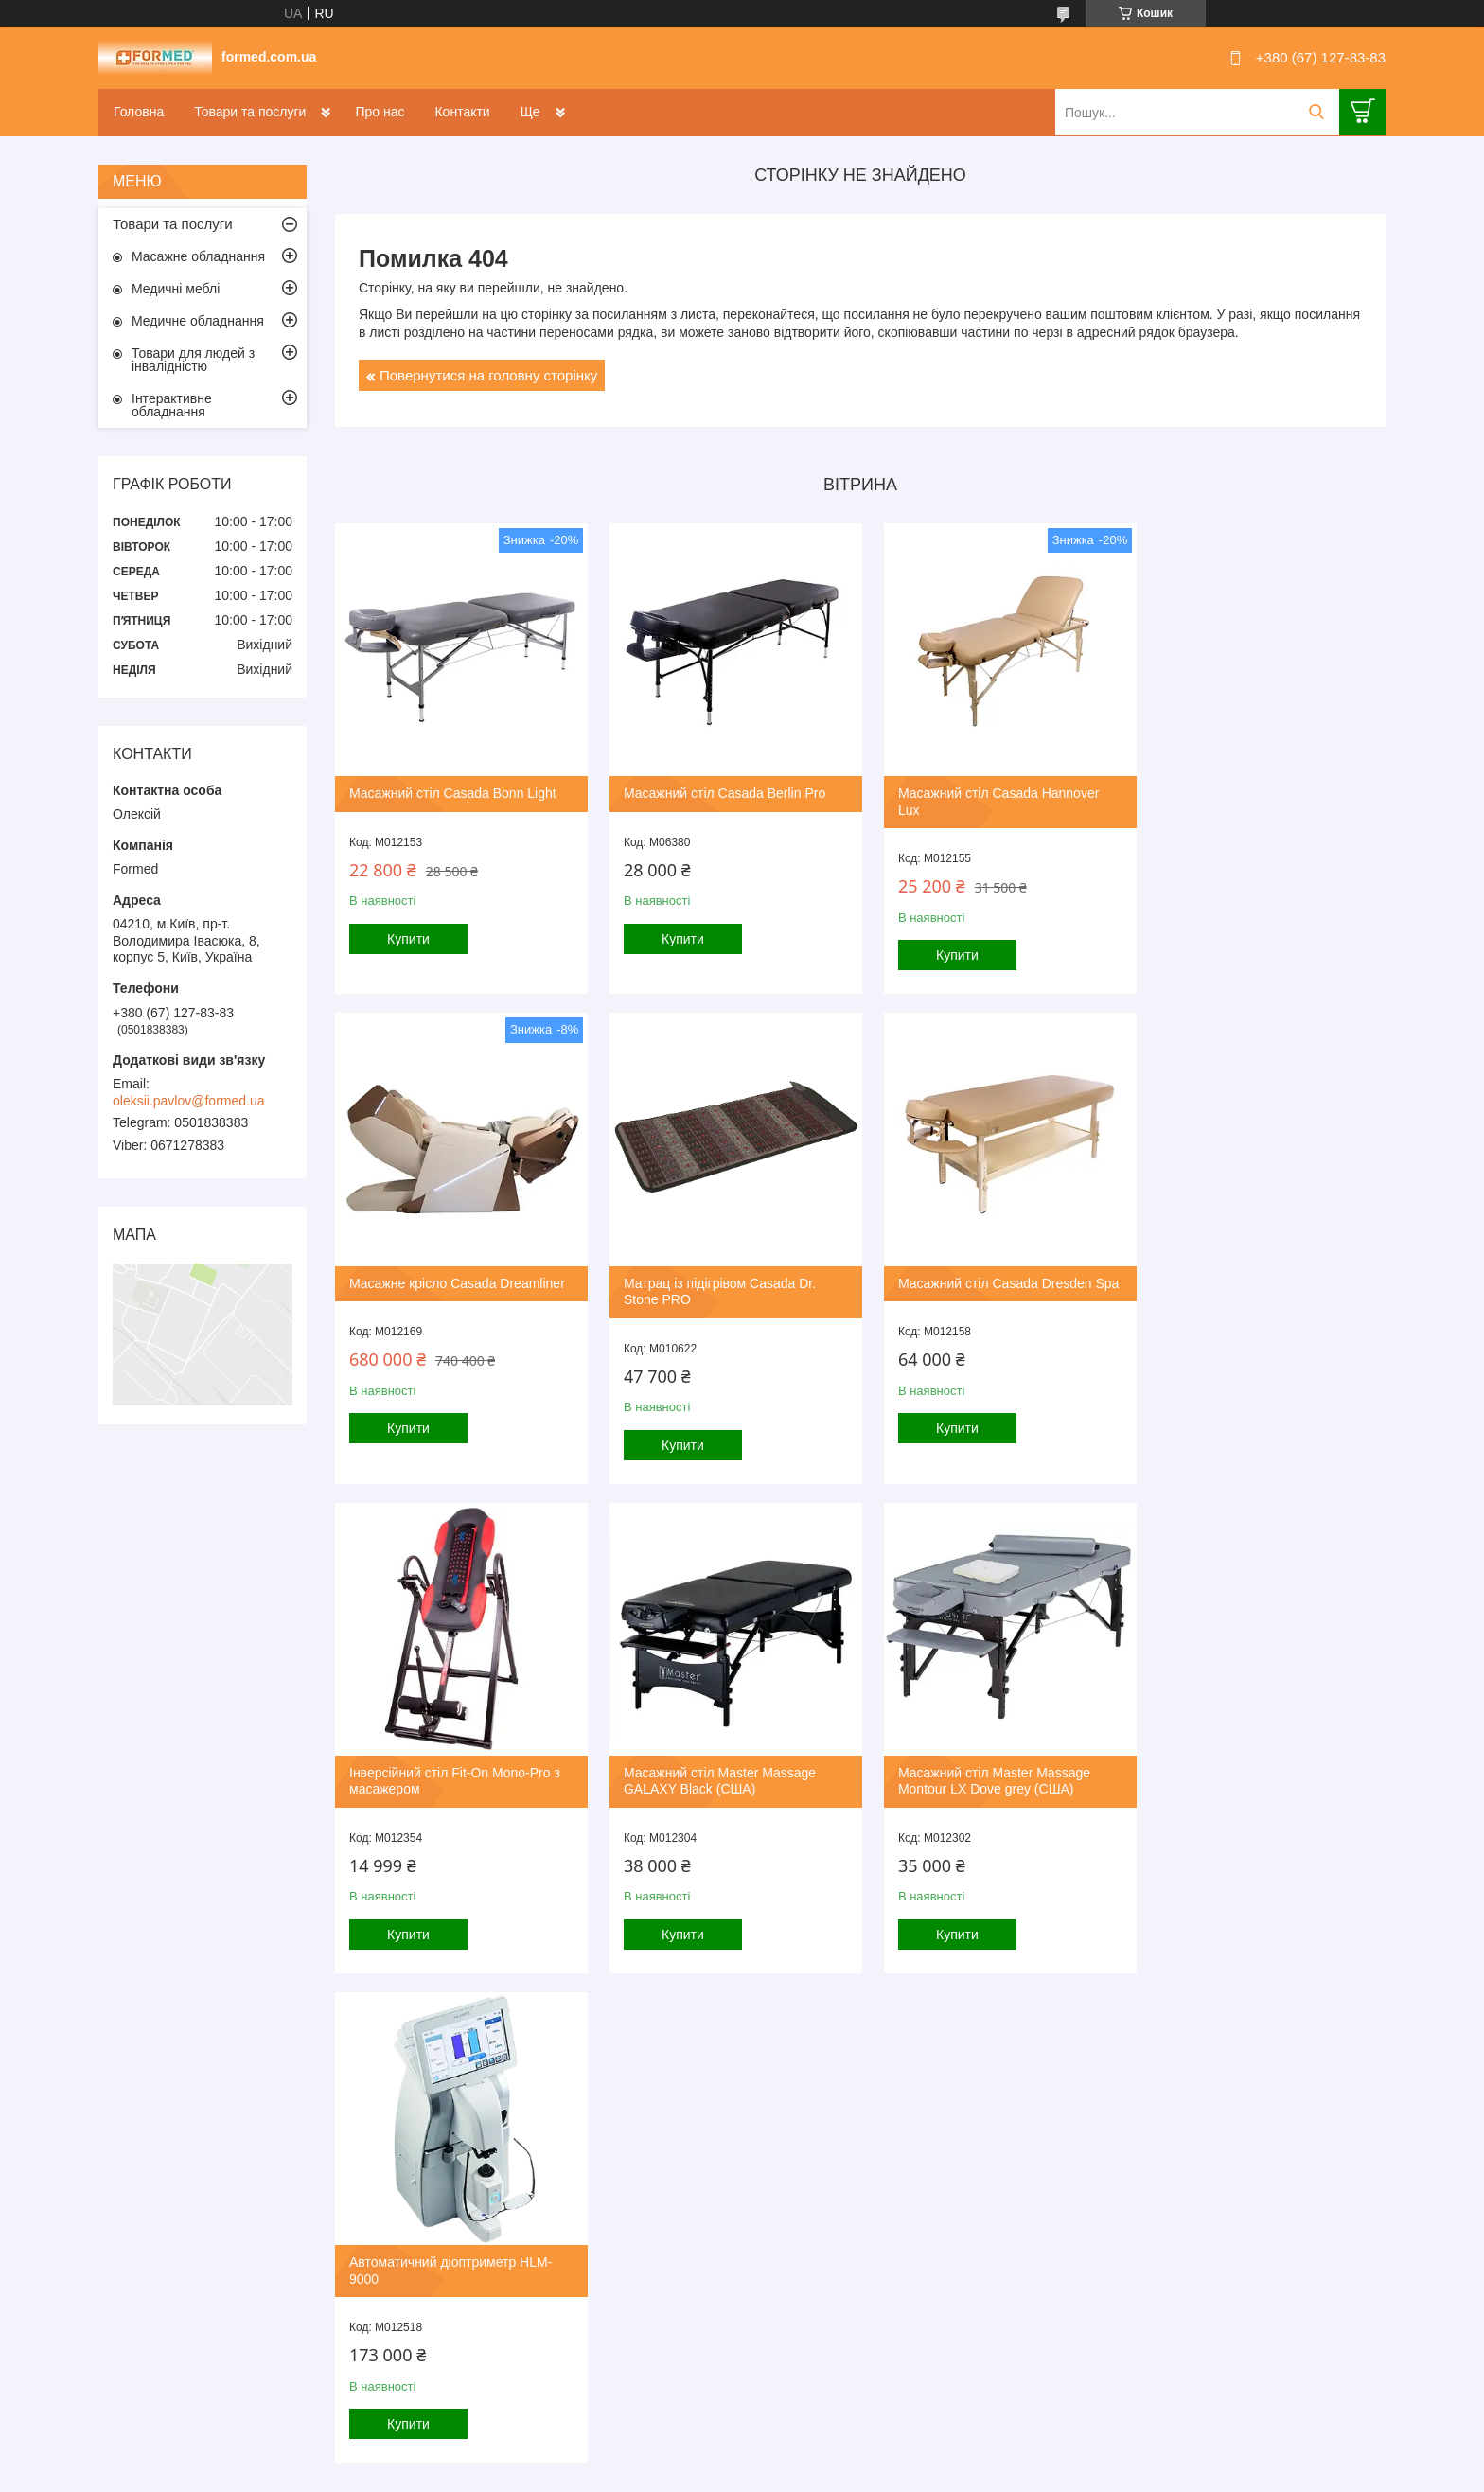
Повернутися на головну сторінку (488, 375)
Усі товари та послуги (854, 2006)
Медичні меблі (176, 288)
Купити (408, 932)
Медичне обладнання (198, 320)
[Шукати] (1316, 112)
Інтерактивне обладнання (172, 405)
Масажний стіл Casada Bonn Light (452, 786)
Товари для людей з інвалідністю (193, 359)
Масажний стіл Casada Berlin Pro (718, 786)
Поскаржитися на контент (692, 2105)
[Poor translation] (69, 2216)
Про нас (379, 111)
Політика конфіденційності (838, 2105)
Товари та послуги (250, 111)
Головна (139, 111)
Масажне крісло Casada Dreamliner (1261, 786)
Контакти (461, 111)
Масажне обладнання (198, 256)
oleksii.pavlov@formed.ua (189, 1100)
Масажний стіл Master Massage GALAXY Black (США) (1249, 1279)
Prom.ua (830, 2088)
